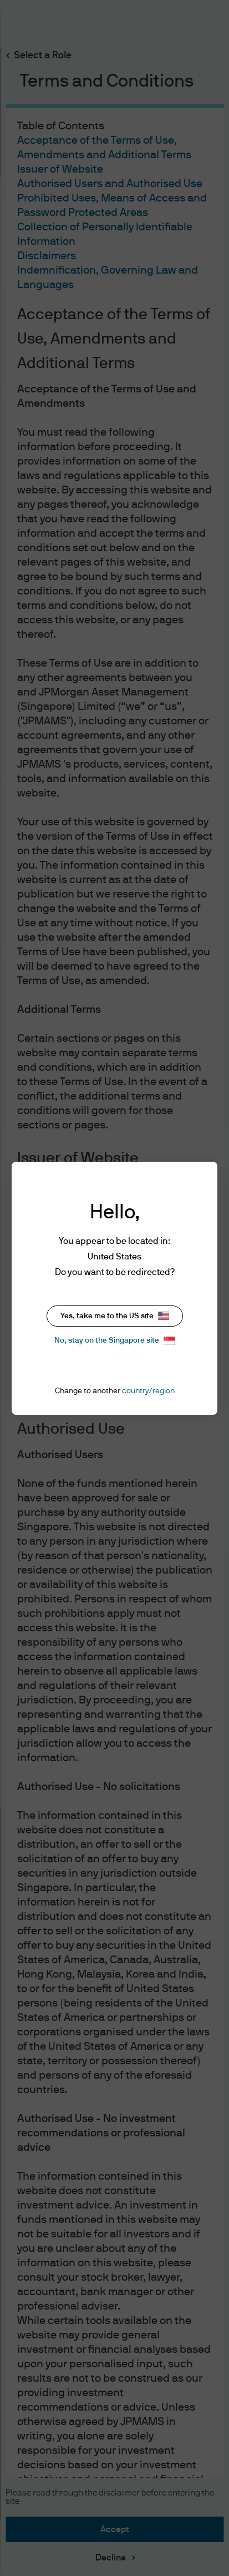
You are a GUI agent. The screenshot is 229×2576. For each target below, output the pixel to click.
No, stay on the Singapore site (114, 1341)
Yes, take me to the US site (114, 1316)
